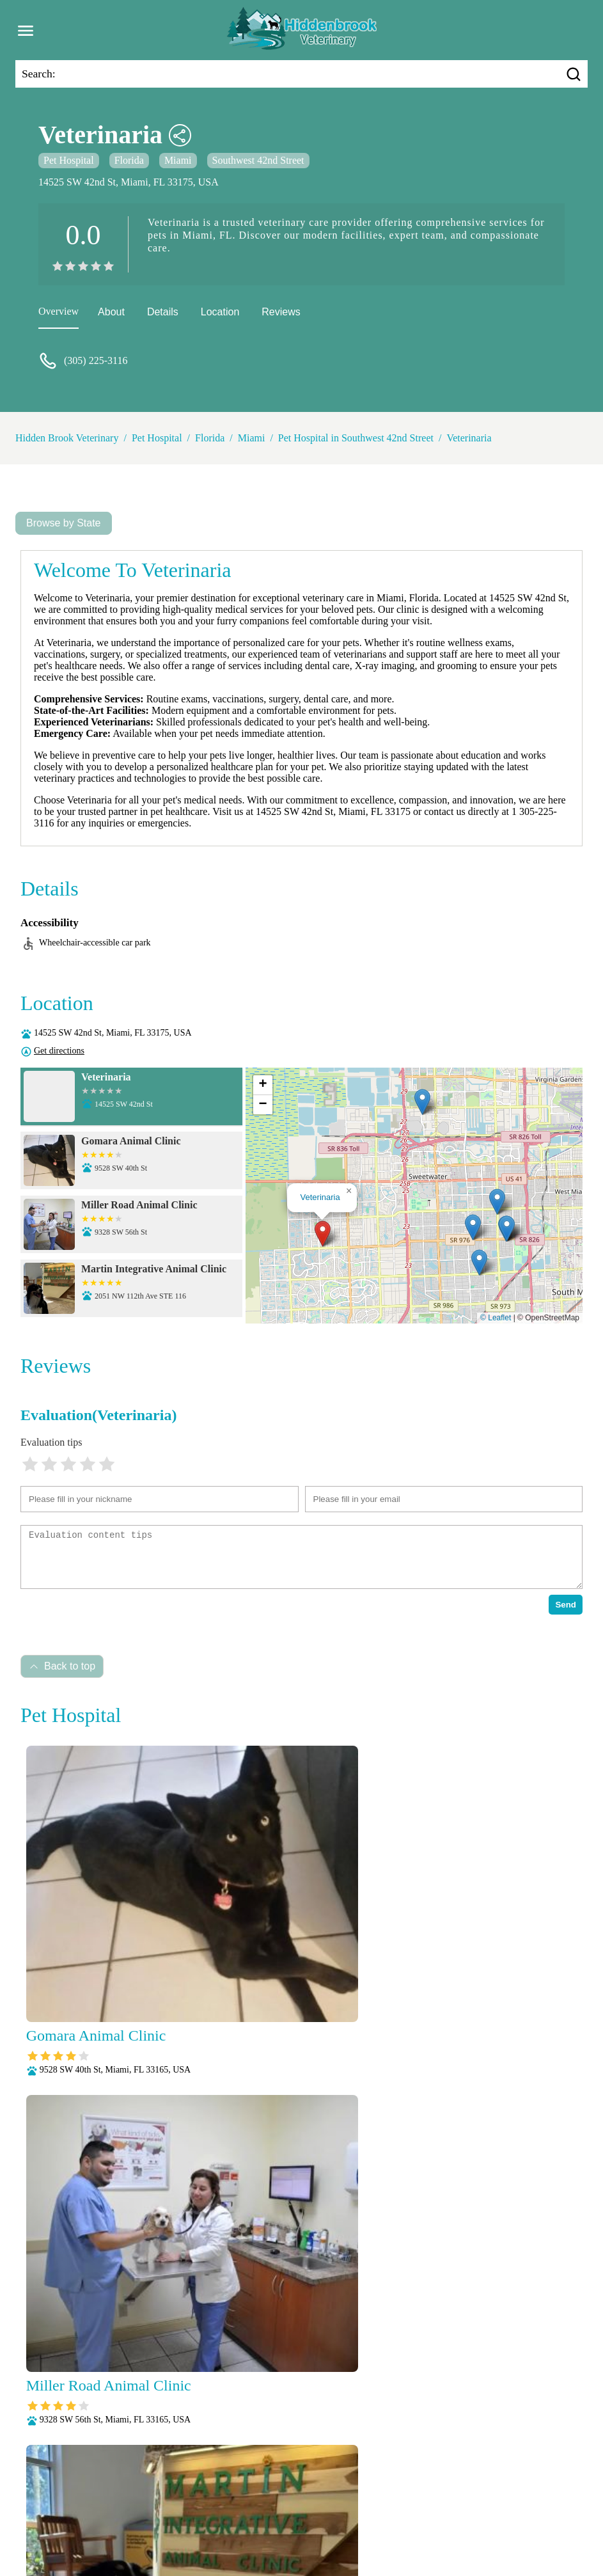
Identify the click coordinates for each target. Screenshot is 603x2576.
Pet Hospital (68, 160)
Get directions (59, 1050)
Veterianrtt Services (137, 2494)
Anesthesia (210, 2494)
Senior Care (257, 2527)
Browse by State (63, 523)
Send (565, 1604)
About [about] (111, 311)
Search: (39, 73)
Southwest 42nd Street (258, 160)
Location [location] (220, 311)
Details (162, 311)
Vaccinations (360, 2527)
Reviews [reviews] (281, 311)
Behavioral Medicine (286, 2494)
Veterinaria (468, 437)
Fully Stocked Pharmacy (449, 2494)
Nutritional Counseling (172, 2511)
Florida (129, 160)
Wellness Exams (430, 2527)
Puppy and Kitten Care (501, 2511)
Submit (550, 2313)
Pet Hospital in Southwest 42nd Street (356, 437)
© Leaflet (495, 1317)
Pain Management (267, 2511)
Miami (178, 160)
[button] (323, 1234)
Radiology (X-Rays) (181, 2527)
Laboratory (532, 2494)
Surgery (308, 2527)
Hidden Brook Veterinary (66, 437)
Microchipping (84, 2511)
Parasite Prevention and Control (380, 2511)
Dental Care (364, 2494)
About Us (68, 2494)
